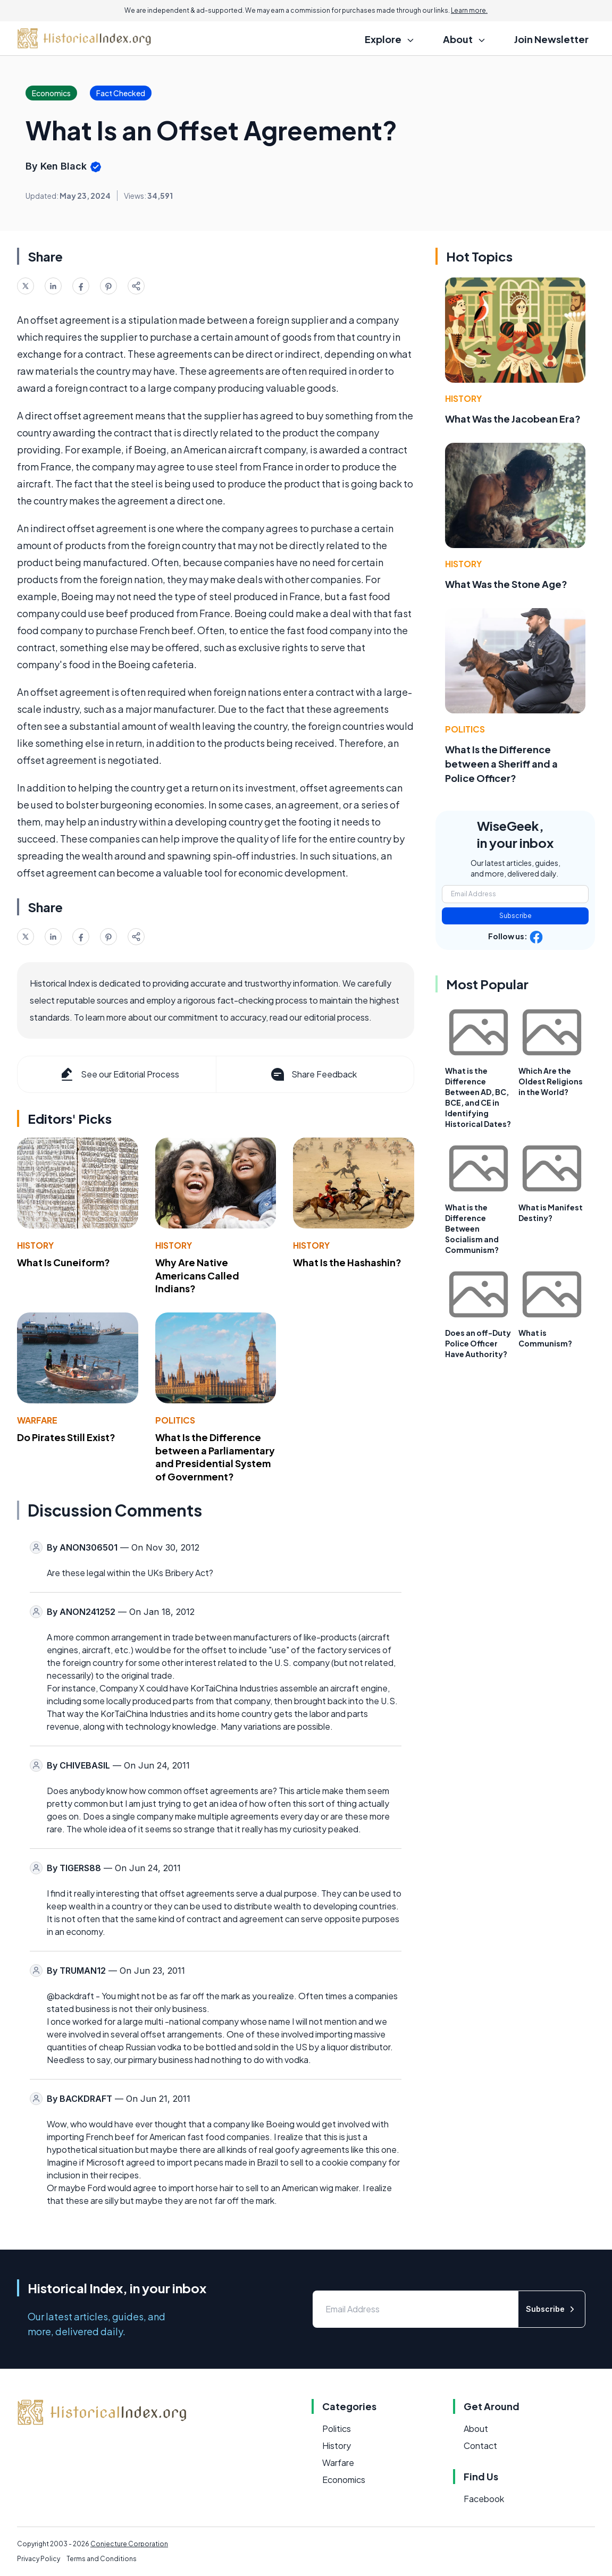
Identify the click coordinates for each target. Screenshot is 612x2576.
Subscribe (515, 916)
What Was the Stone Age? (506, 584)
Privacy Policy (38, 2559)
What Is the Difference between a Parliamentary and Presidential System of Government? (215, 1457)
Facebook (484, 2498)
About (476, 2428)
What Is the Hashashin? (347, 1262)
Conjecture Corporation (129, 2544)
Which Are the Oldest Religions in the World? (550, 1081)
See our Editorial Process (118, 1074)
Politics (175, 1420)
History (35, 1245)
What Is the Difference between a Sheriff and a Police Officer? (501, 763)
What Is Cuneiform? (63, 1262)
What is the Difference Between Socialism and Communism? (472, 1228)
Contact (480, 2445)
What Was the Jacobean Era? (513, 419)
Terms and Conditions (101, 2559)
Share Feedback (313, 1074)
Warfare (37, 1420)
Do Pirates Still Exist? (66, 1437)
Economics (343, 2479)
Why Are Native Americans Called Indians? (197, 1275)
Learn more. (469, 10)
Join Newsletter (551, 39)
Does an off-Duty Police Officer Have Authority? (478, 1343)
